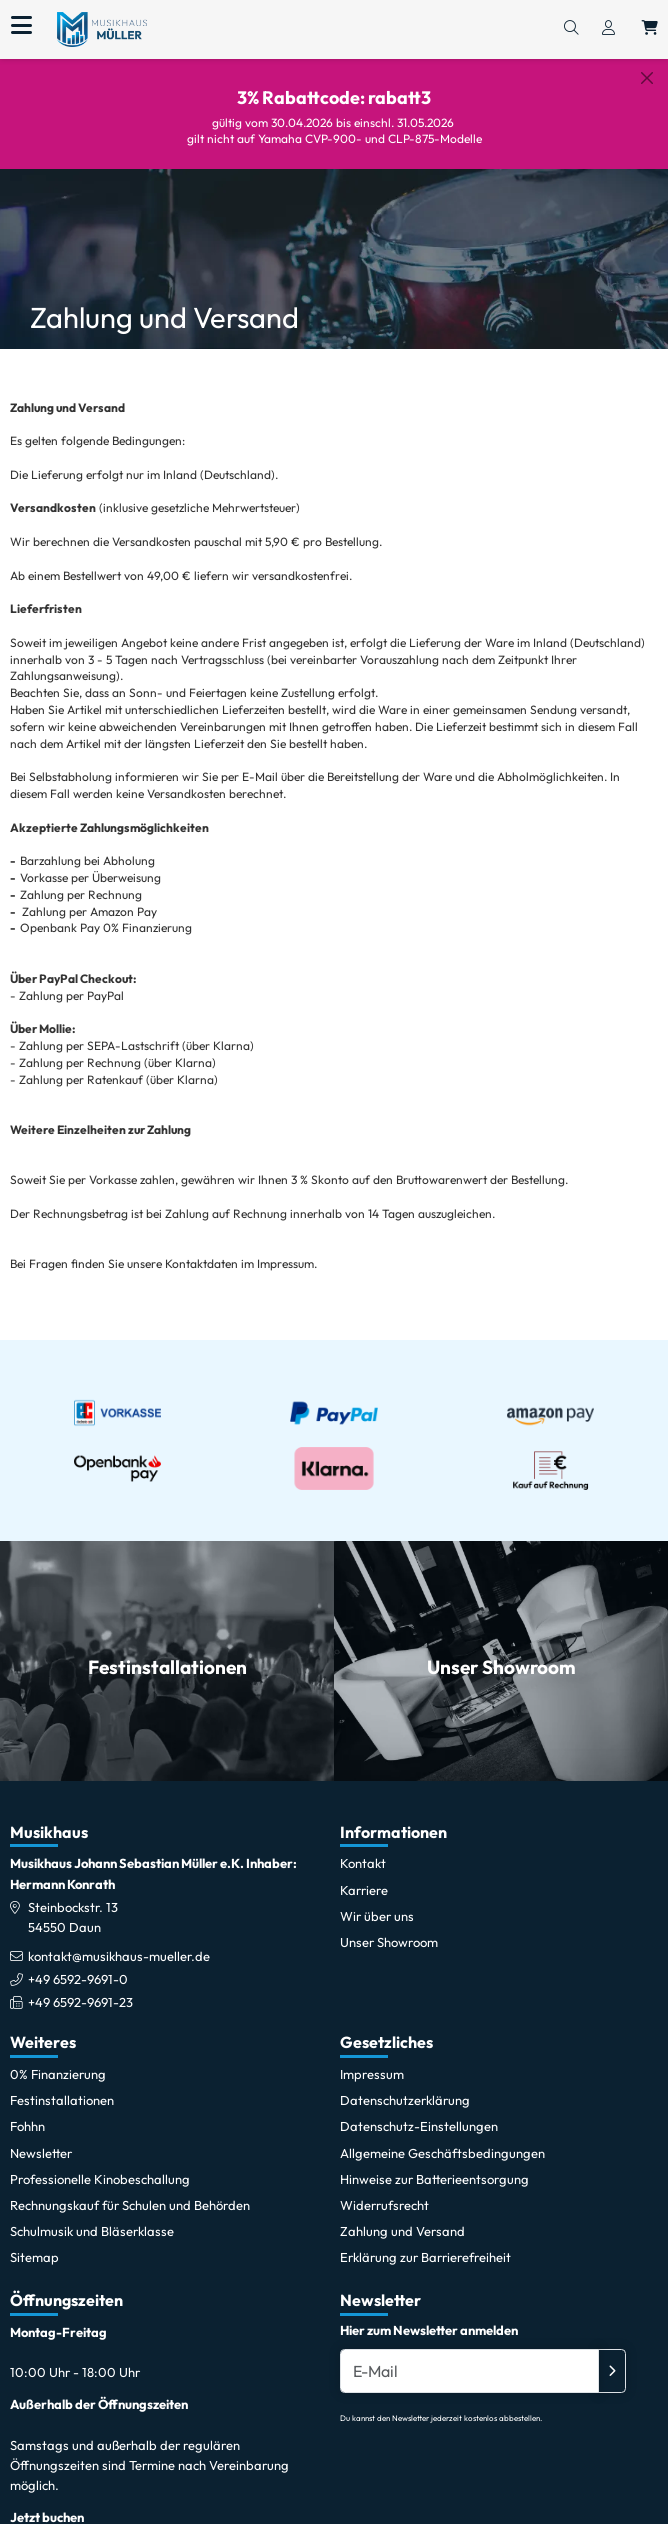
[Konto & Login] (608, 29)
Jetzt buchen (47, 2502)
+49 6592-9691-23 (80, 1987)
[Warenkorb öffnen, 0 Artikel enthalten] (650, 29)
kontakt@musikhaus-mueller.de (119, 1941)
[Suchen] (571, 29)
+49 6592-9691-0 (78, 1964)
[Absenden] (612, 2355)
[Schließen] (647, 78)
